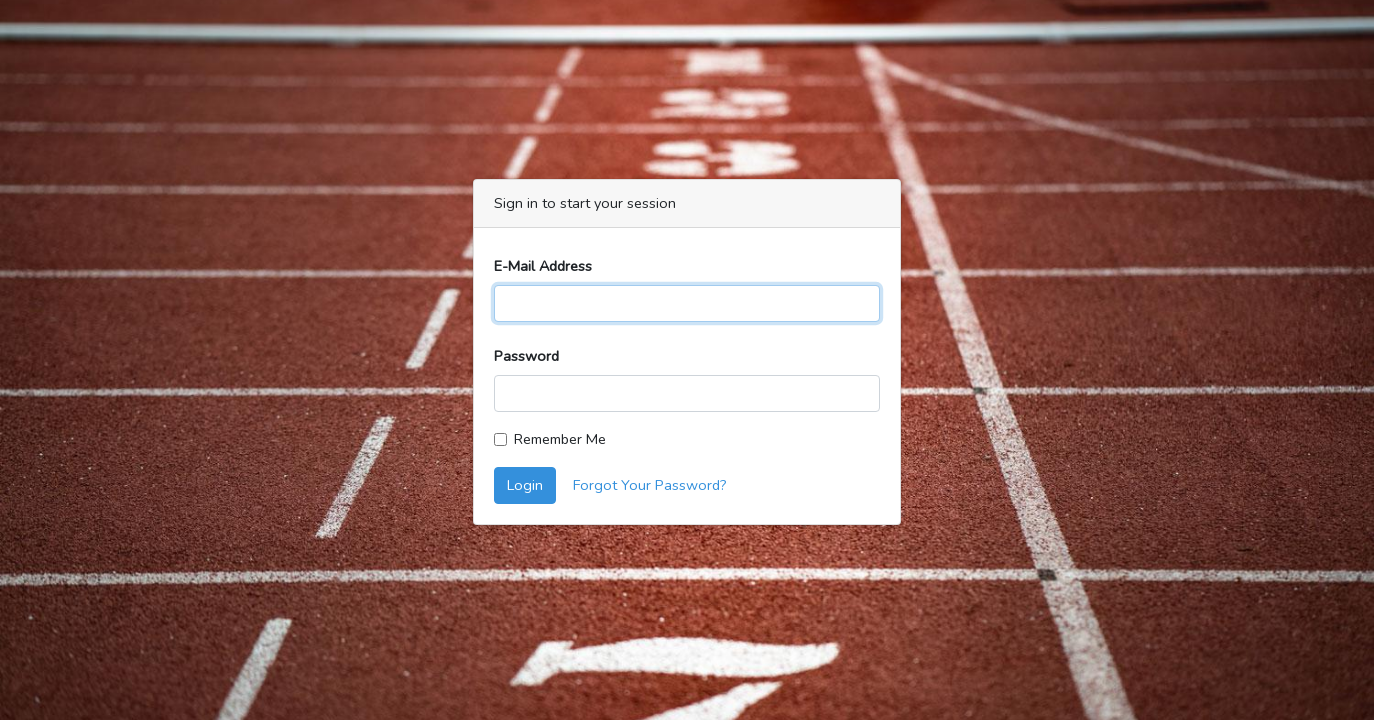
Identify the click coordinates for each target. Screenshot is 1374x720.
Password (526, 356)
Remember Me (560, 439)
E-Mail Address (543, 266)
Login (525, 485)
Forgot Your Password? (650, 485)
